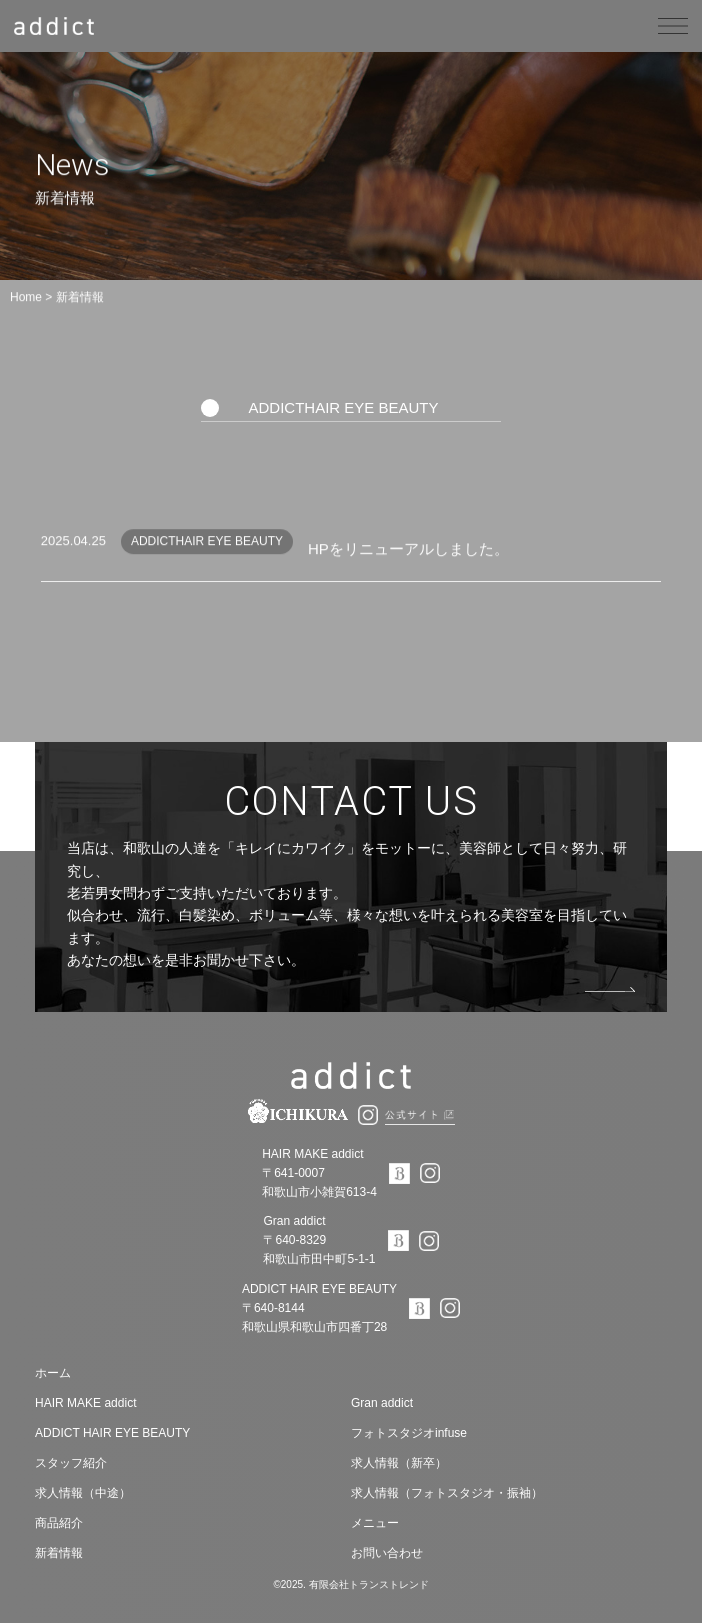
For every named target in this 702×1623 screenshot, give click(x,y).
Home (26, 297)
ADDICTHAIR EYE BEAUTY (343, 407)
